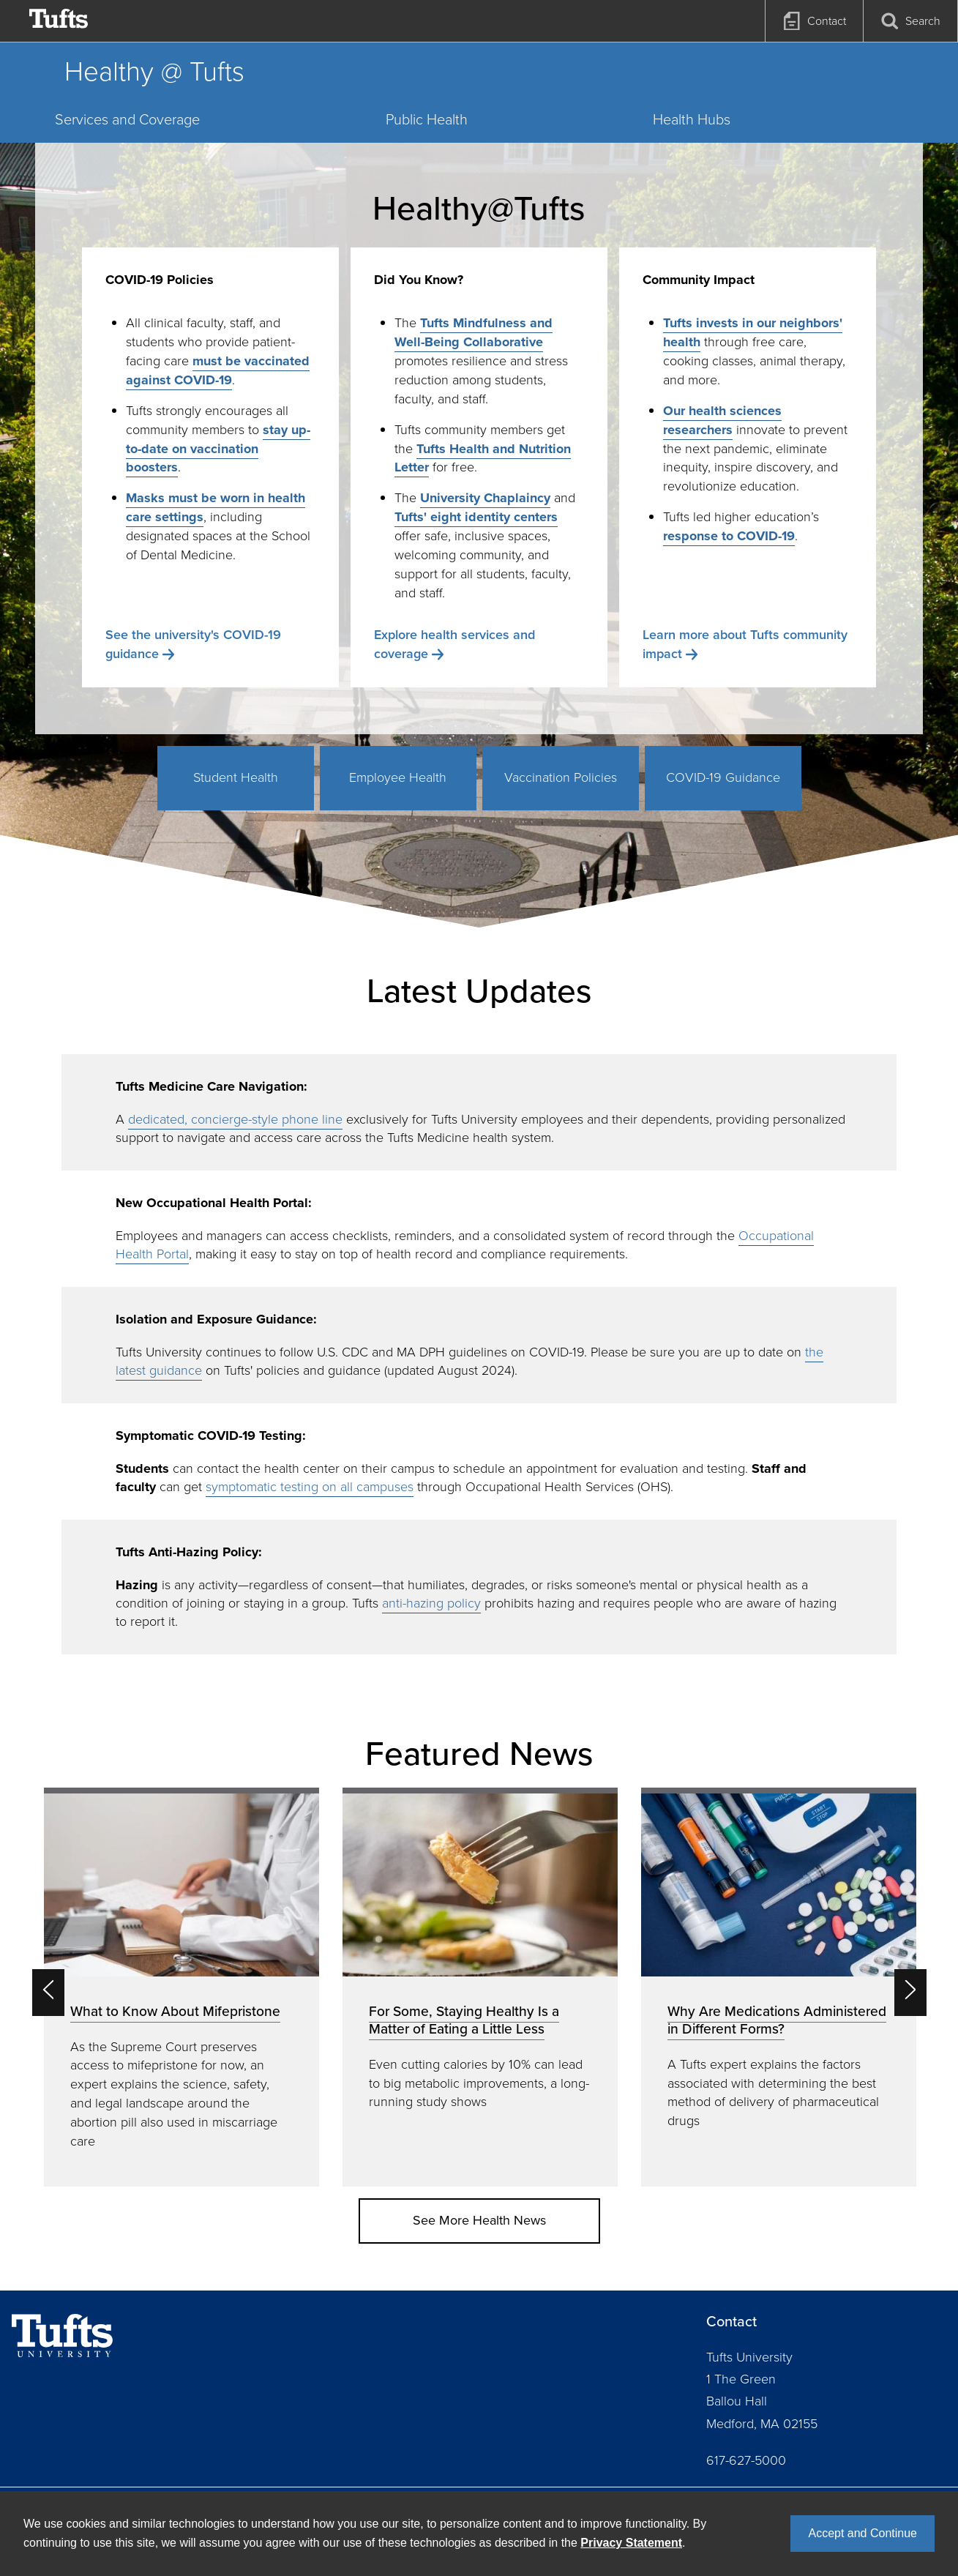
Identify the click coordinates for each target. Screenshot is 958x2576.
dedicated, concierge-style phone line (235, 1119)
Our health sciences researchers (722, 420)
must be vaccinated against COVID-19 (218, 370)
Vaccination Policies (560, 777)
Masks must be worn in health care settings (215, 507)
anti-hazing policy (431, 1603)
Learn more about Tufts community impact (745, 644)
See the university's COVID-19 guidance (193, 644)
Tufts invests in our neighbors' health (752, 332)
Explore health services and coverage (454, 644)
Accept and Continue (862, 2533)
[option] (181, 1987)
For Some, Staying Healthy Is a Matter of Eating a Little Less (464, 2020)
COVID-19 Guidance (723, 777)
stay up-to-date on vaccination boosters (218, 448)
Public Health (427, 119)
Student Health (235, 777)
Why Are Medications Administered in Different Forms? (776, 2020)
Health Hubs (691, 119)
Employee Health (397, 777)
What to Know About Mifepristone (175, 2011)
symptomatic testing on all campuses (309, 1486)
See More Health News (479, 2220)
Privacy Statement (631, 2542)
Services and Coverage (127, 119)
